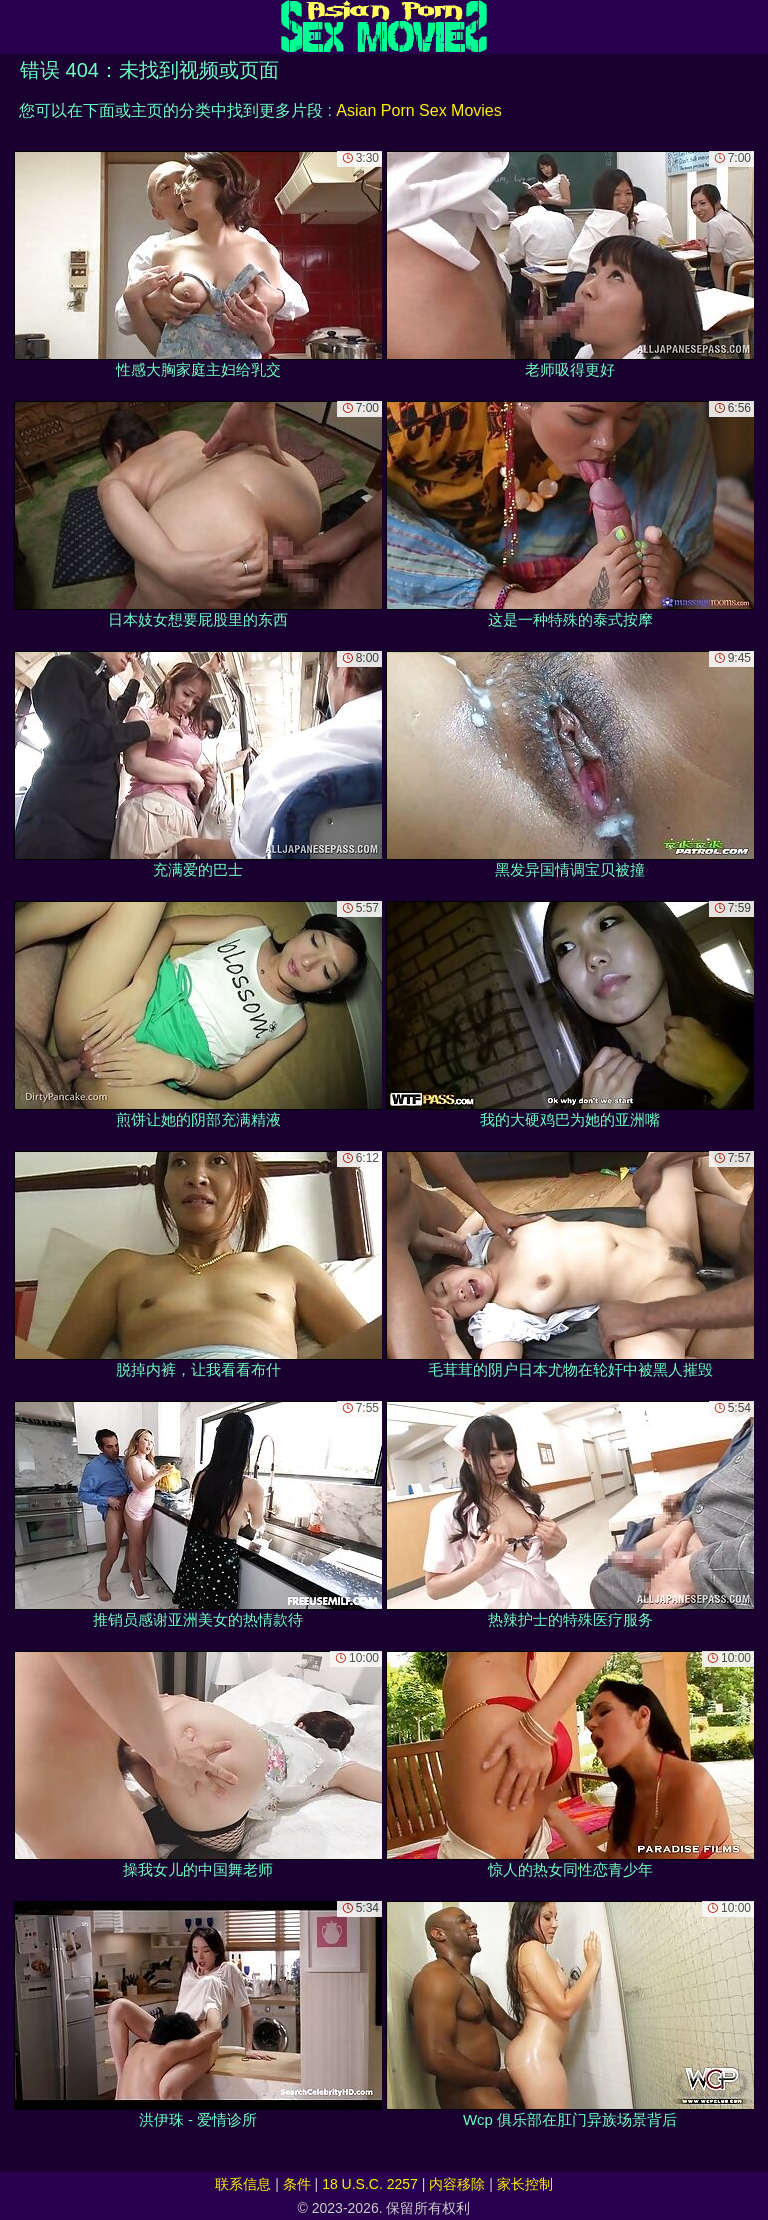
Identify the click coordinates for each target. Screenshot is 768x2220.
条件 (297, 2184)
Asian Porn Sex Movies (418, 110)
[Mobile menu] (18, 27)
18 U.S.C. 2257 (370, 2184)
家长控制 (525, 2184)
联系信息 (243, 2184)
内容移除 (457, 2184)
